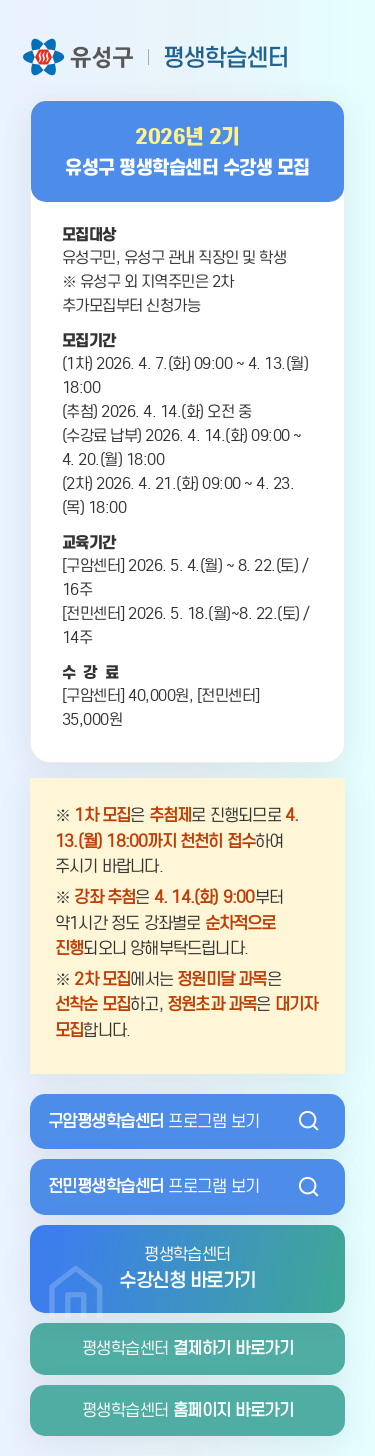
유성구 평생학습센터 (156, 57)
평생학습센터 (188, 1348)
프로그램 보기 (154, 1121)
